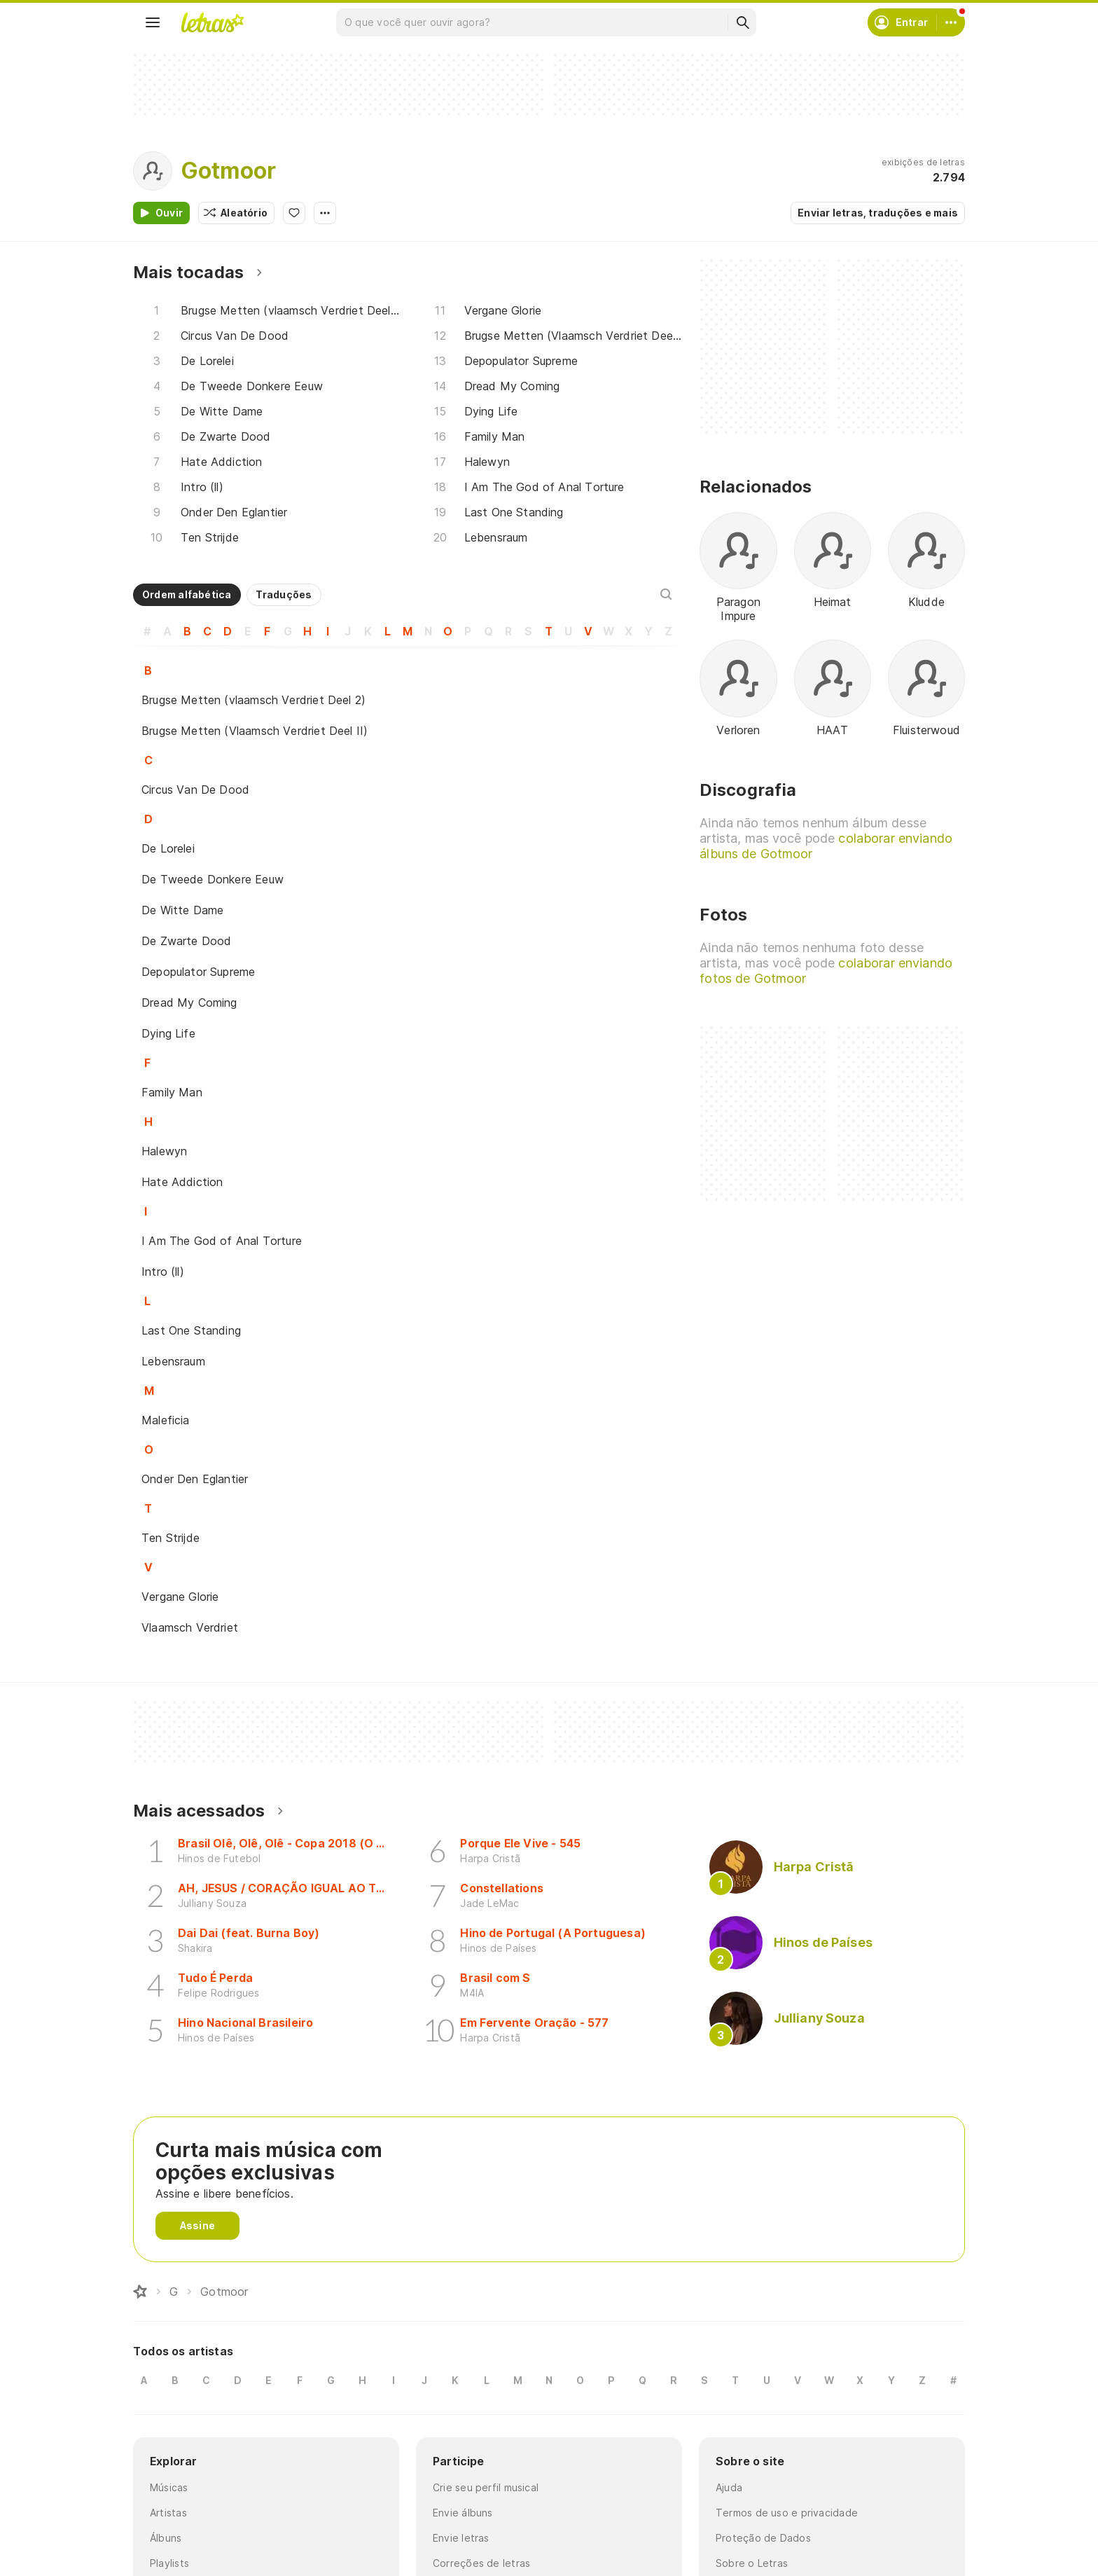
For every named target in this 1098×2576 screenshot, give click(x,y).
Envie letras (461, 2538)
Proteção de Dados (763, 2538)
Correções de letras (481, 2563)
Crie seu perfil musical (485, 2487)
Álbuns (165, 2538)
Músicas (169, 2487)
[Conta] (951, 22)
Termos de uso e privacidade (787, 2513)
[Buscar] (742, 22)
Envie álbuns (463, 2513)
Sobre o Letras (752, 2563)
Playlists (169, 2563)
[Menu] (152, 22)
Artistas (168, 2513)
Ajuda (729, 2487)
